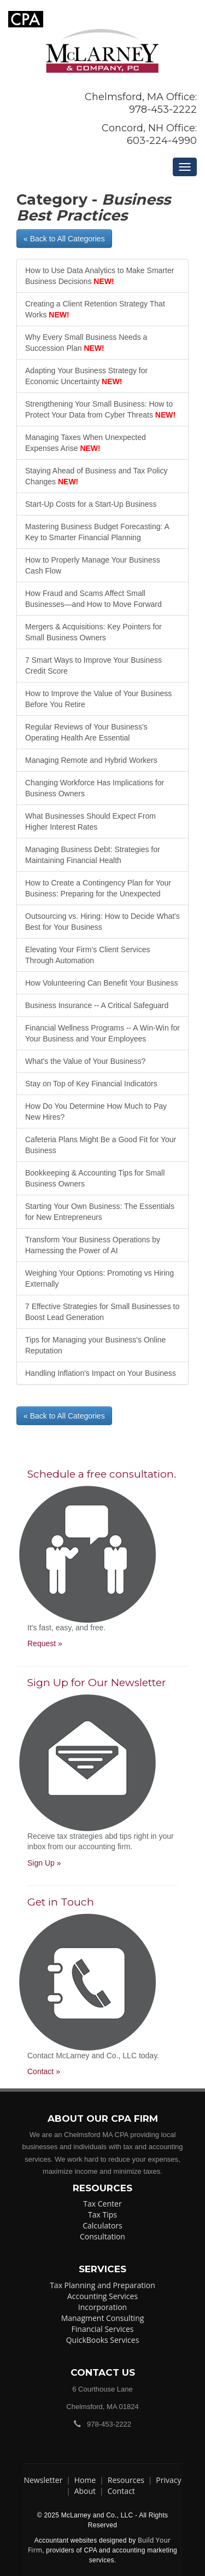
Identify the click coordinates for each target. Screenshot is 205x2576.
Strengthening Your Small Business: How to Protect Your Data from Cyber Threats (100, 409)
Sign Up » (44, 1863)
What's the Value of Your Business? (85, 1061)
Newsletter (43, 2480)
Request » (44, 1643)
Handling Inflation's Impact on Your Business (100, 1373)
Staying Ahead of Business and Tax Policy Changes (96, 476)
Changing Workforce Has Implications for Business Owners (94, 788)
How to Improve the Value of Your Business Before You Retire (98, 699)
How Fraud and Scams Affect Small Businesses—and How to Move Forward (93, 599)
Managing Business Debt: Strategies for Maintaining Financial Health (92, 855)
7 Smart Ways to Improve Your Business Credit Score (93, 665)
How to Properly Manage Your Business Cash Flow (92, 565)
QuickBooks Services (102, 2340)
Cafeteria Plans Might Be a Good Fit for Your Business (100, 1145)
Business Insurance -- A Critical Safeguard (96, 1005)
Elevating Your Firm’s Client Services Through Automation (87, 955)
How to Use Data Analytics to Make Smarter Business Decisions (99, 276)
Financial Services (103, 2329)
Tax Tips (102, 2214)
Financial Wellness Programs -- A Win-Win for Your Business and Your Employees (102, 1033)
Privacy (168, 2480)
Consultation (102, 2236)
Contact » (43, 2071)
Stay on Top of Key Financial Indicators (91, 1083)
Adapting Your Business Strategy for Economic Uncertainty (86, 376)
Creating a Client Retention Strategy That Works (95, 309)
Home (85, 2480)
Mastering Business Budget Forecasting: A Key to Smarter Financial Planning (97, 532)
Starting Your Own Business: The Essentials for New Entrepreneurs (99, 1212)
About (85, 2491)
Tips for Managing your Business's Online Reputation (95, 1345)
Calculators (102, 2225)
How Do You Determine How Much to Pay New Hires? (96, 1111)
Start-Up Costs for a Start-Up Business (90, 504)
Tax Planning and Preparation (102, 2285)
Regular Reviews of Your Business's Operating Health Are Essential (86, 732)
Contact (121, 2491)
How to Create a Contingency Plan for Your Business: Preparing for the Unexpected (98, 888)
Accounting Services (102, 2296)
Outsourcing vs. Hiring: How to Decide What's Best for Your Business (102, 921)
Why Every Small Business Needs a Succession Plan (86, 342)
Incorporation (102, 2307)
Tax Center (102, 2203)
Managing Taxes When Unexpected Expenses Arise (85, 443)
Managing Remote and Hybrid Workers (91, 760)
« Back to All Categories (64, 238)
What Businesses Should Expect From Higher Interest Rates (90, 821)
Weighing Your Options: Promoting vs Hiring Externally (99, 1278)
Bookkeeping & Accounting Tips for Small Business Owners (95, 1178)
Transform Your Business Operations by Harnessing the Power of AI (92, 1245)
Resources (126, 2480)
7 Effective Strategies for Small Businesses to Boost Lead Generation (102, 1312)
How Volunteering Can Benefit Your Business (101, 983)
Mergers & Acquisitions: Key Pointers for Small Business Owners (93, 632)
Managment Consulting (102, 2318)
